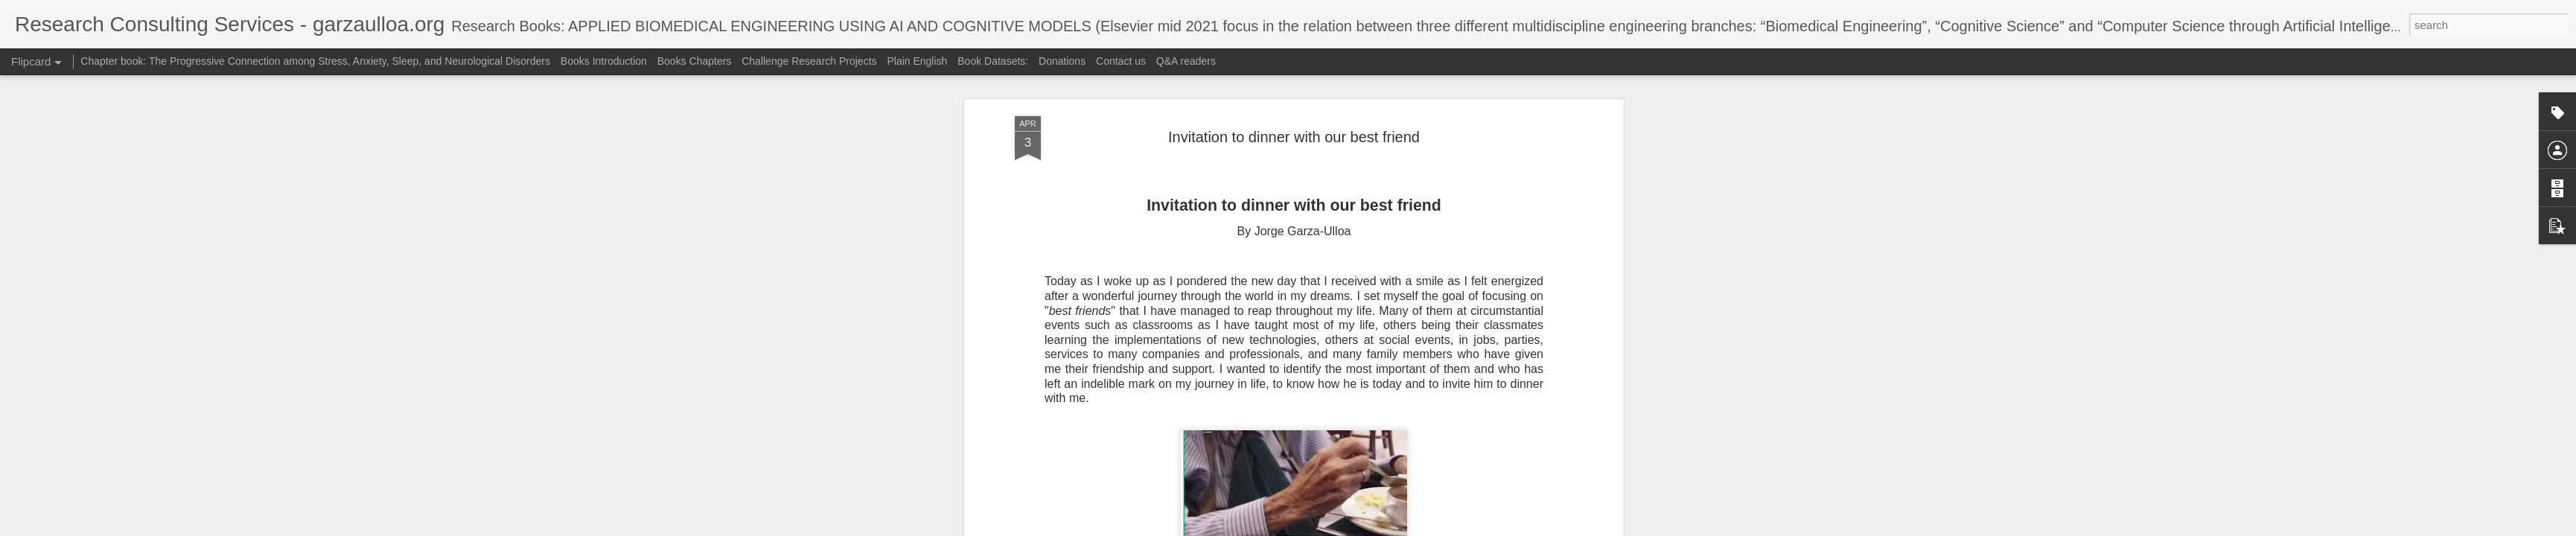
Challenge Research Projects (809, 61)
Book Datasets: (994, 61)
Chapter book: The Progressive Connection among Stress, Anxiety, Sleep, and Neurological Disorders (315, 61)
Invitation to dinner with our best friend (1294, 137)
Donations (1062, 61)
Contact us (1121, 61)
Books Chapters (694, 61)
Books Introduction (605, 61)
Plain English (918, 61)
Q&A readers (1186, 61)
